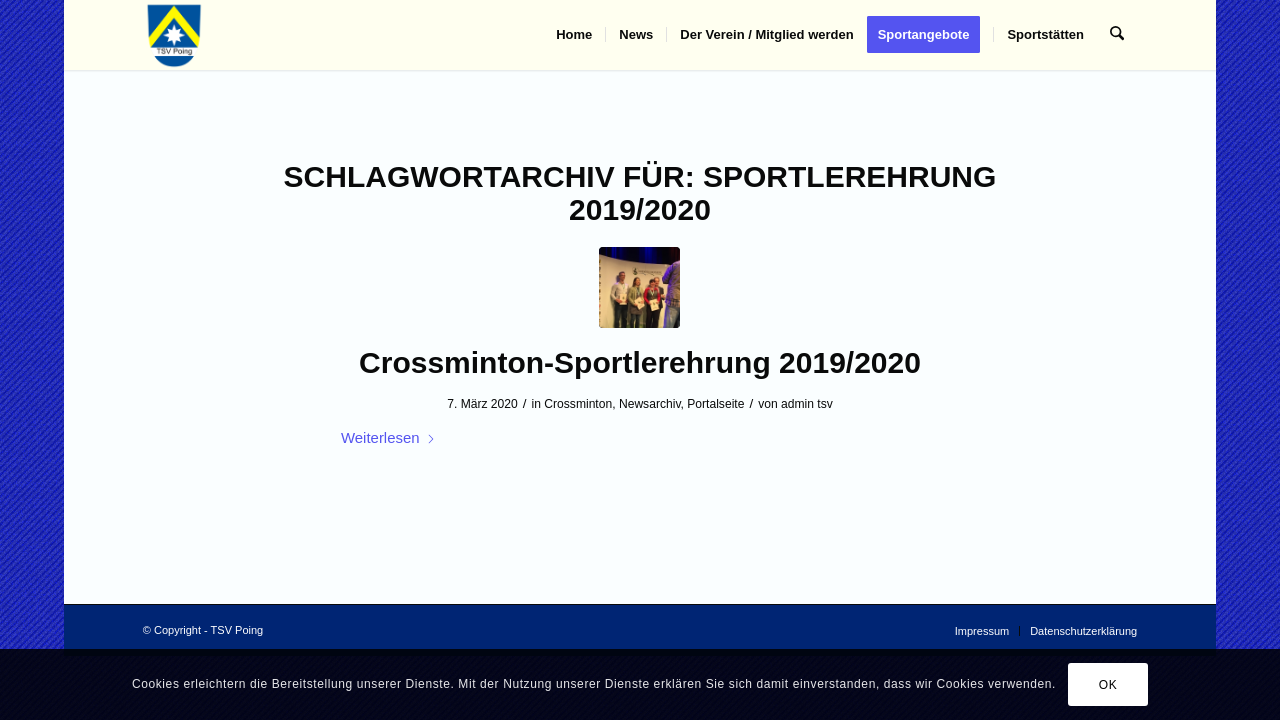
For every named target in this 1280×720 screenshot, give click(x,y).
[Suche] (1117, 35)
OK (1108, 685)
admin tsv (807, 404)
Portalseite (715, 404)
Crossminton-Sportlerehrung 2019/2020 (640, 362)
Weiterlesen (388, 437)
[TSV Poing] (174, 35)
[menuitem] (575, 35)
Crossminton (578, 404)
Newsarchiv (650, 404)
